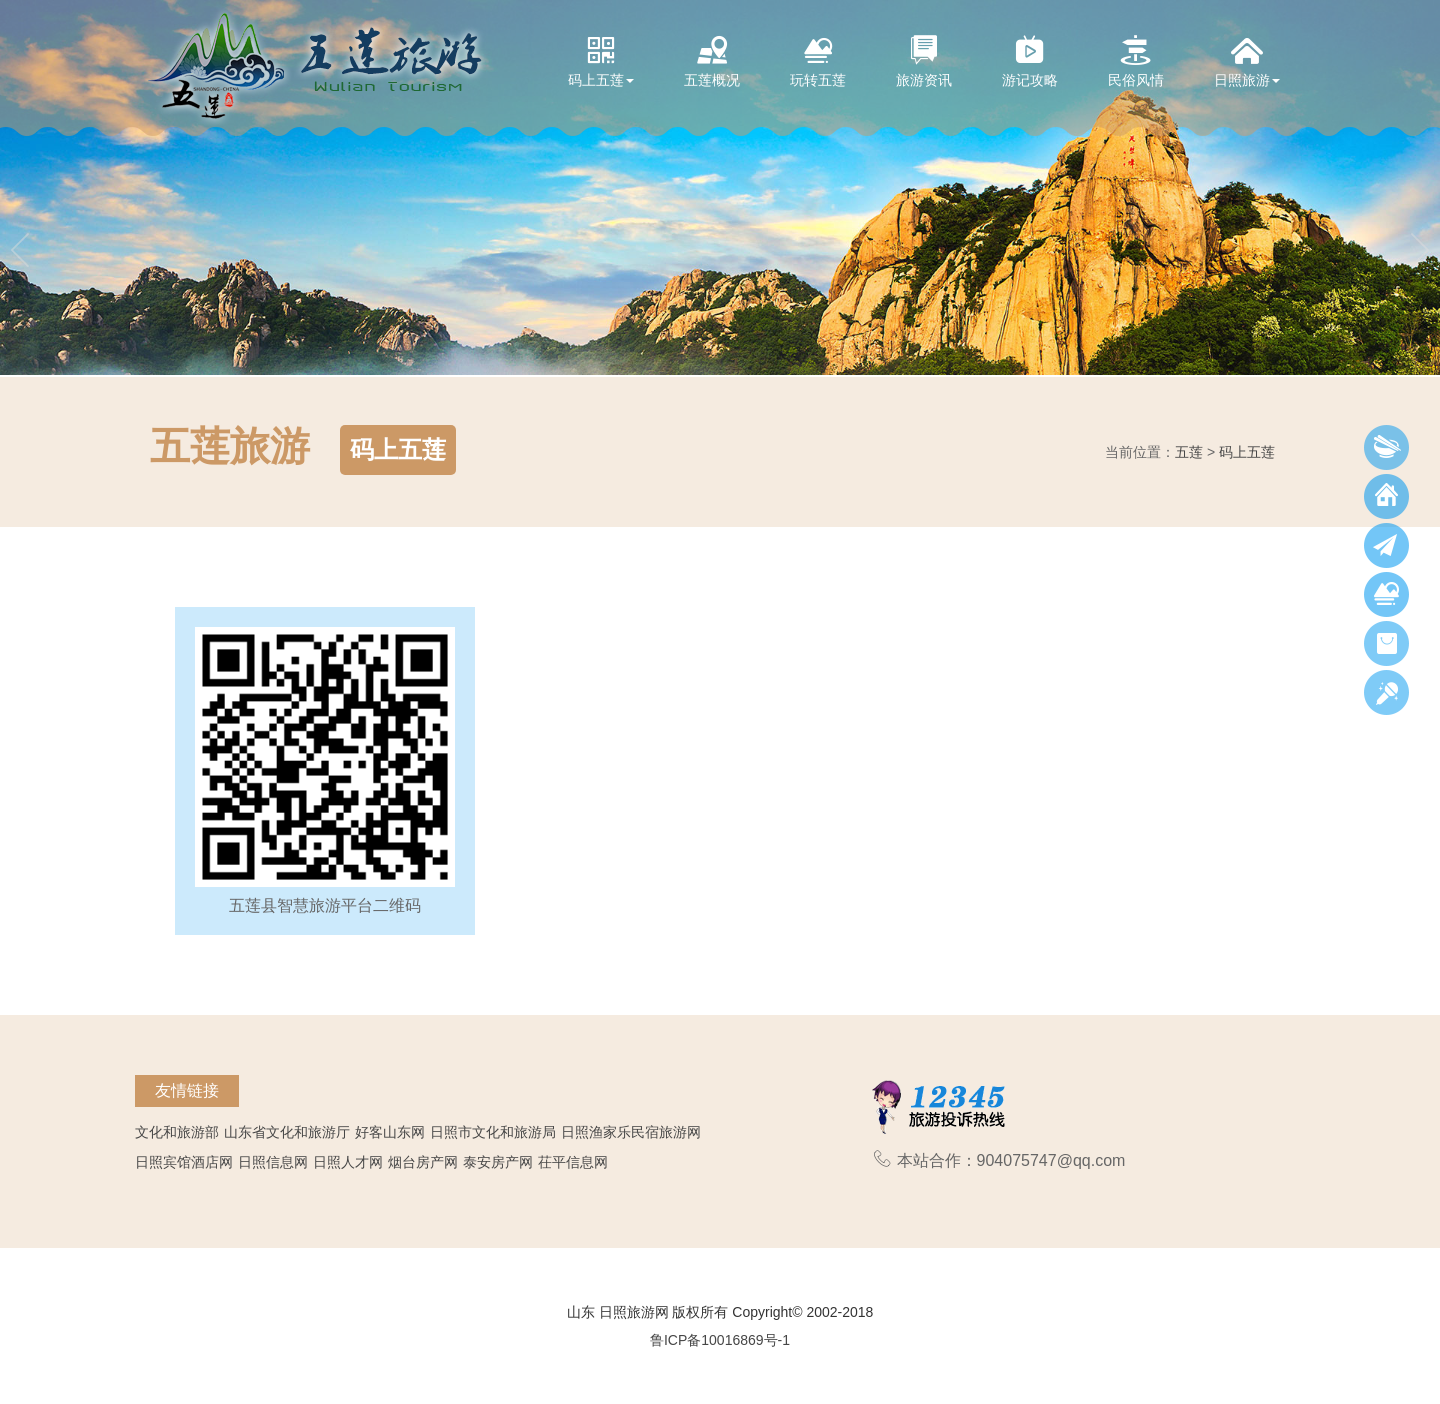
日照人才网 (348, 1162)
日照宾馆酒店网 (184, 1162)
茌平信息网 (573, 1162)
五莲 (1189, 452)
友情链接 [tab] (187, 1090)
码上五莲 (1247, 452)
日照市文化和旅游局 (493, 1132)
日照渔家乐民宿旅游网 (631, 1132)
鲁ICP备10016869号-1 (720, 1340)
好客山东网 (390, 1132)
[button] (20, 187)
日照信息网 (273, 1162)
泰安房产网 (498, 1162)
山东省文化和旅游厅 (287, 1132)
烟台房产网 (423, 1162)
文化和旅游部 (177, 1132)
